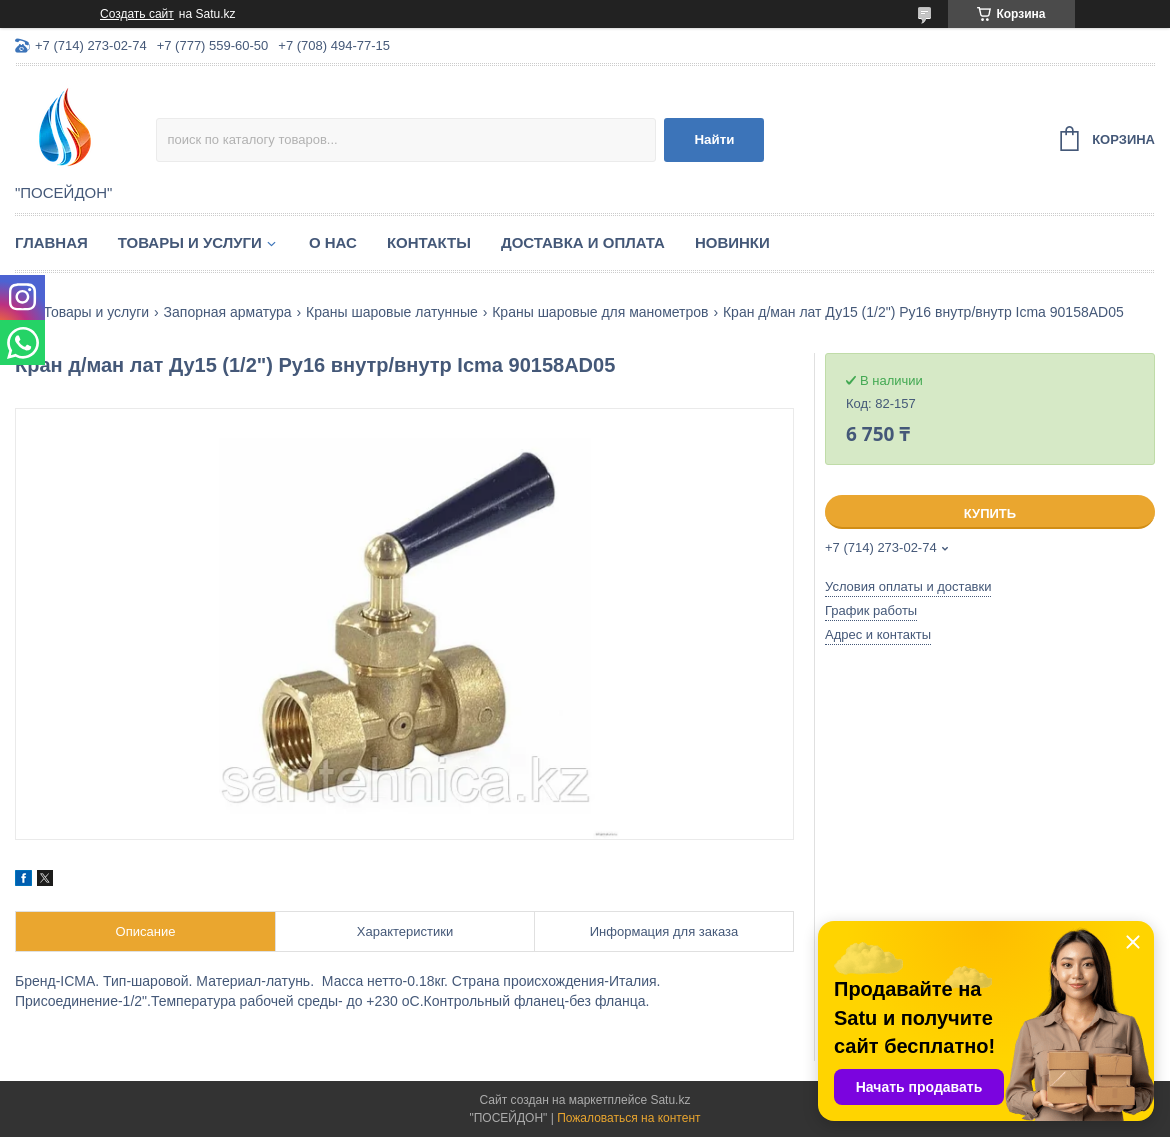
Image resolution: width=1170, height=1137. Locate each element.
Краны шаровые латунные (392, 312)
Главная (51, 242)
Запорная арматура (228, 312)
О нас (333, 242)
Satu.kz (670, 1100)
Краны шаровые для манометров (600, 312)
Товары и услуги (190, 242)
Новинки (732, 242)
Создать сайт (137, 14)
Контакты (429, 242)
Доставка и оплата (583, 242)
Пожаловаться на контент (628, 1118)
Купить (990, 513)
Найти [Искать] (714, 139)
